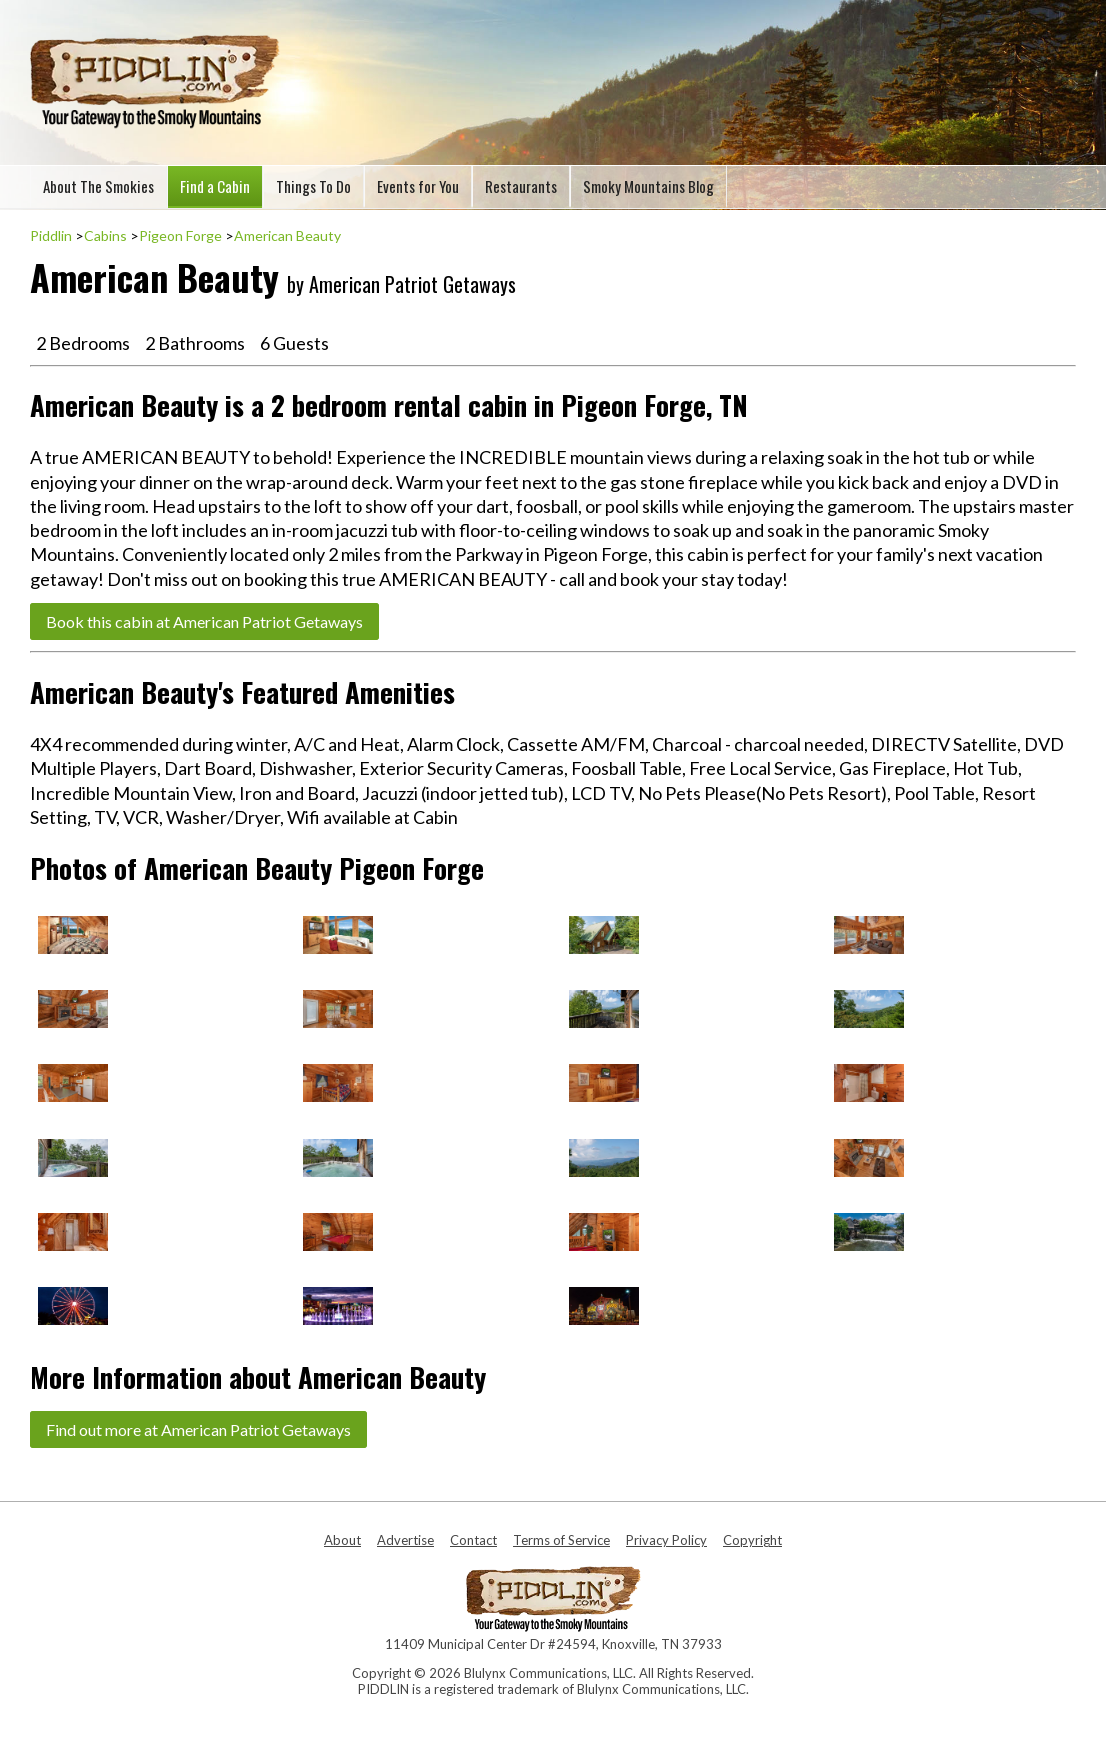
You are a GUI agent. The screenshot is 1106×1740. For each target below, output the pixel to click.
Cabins (105, 235)
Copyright (752, 1540)
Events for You (418, 186)
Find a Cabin (215, 186)
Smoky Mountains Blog (648, 186)
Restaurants (521, 186)
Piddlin (51, 235)
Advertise (405, 1540)
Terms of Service (561, 1540)
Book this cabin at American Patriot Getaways (204, 621)
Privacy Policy (666, 1540)
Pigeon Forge (180, 235)
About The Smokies (98, 186)
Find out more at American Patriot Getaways (198, 1429)
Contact (473, 1540)
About (342, 1540)
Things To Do (313, 186)
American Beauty (287, 235)
